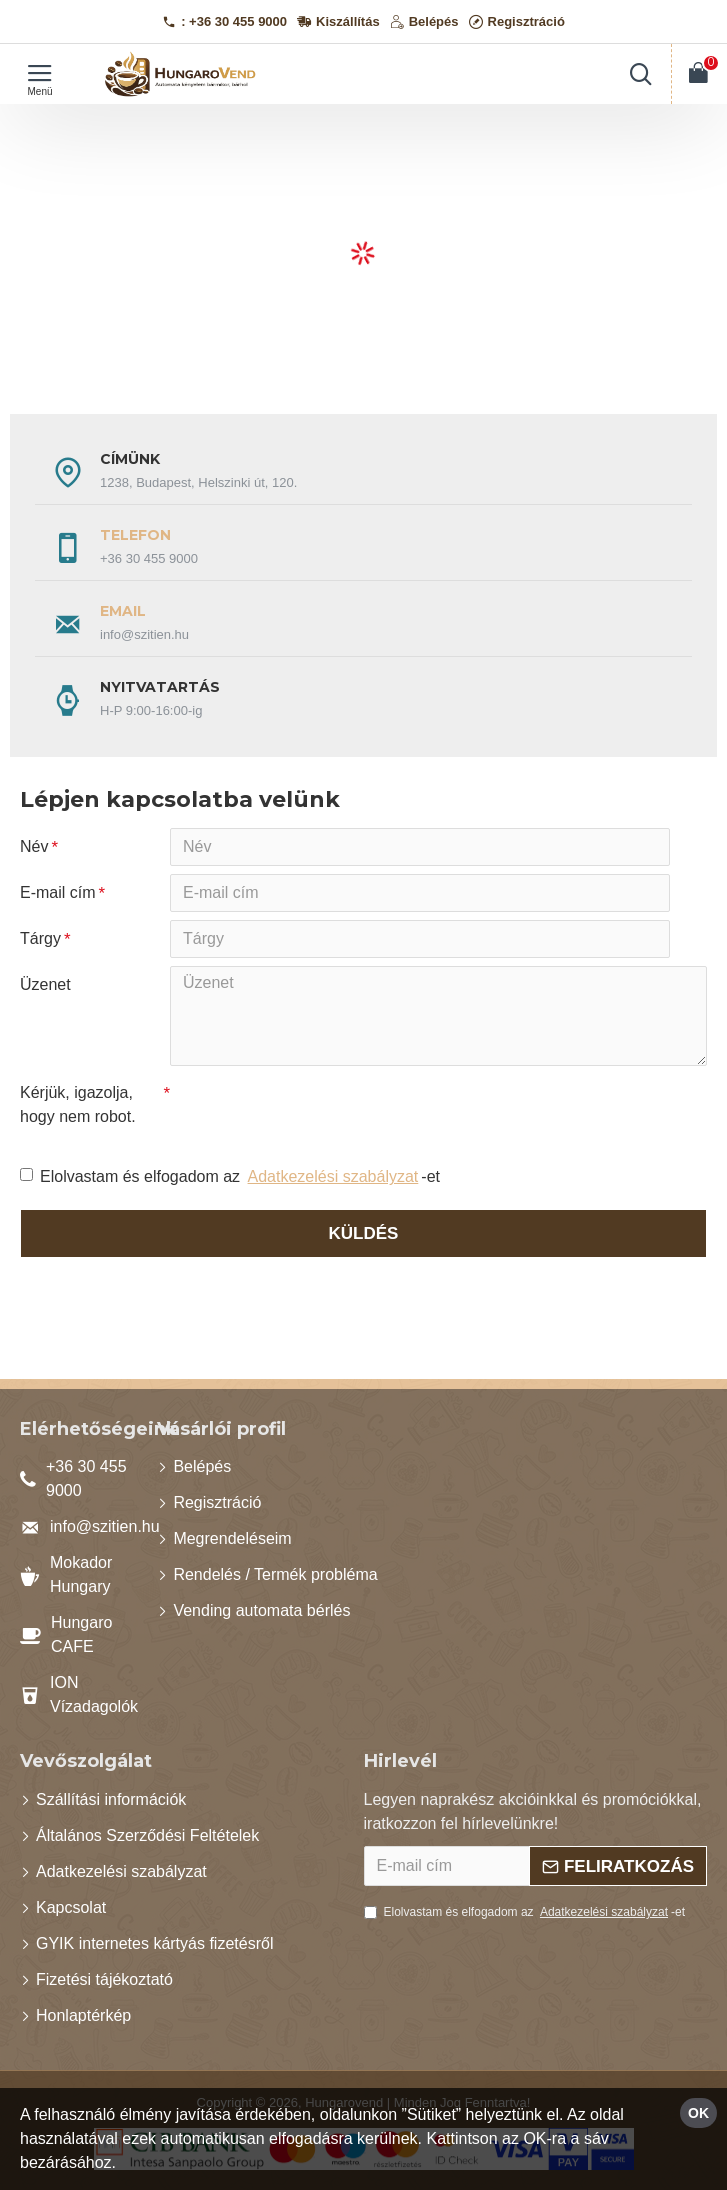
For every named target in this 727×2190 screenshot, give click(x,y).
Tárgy (40, 938)
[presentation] (310, 1110)
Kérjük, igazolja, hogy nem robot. (78, 1104)
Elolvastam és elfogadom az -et (230, 1177)
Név (34, 846)
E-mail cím (58, 892)
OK (698, 2113)
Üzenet (45, 984)
